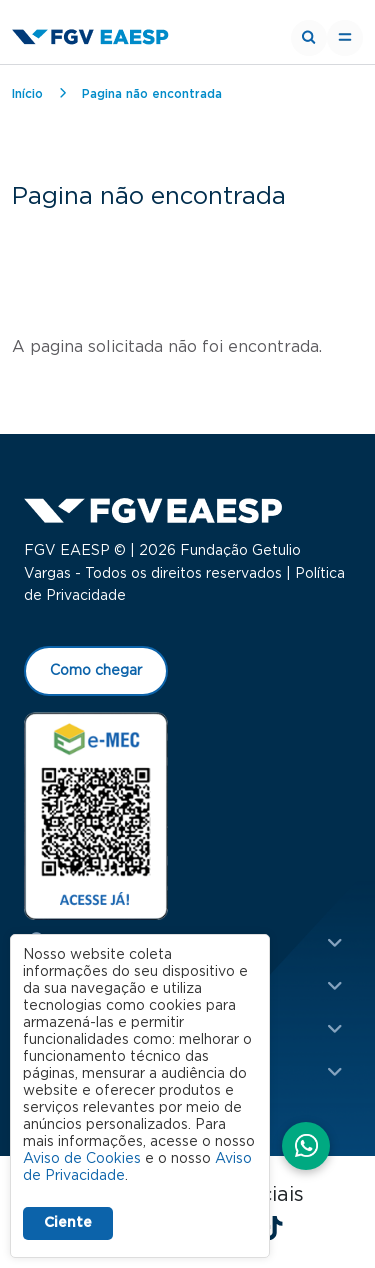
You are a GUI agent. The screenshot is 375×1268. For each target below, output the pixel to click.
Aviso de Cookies (82, 1159)
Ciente (68, 1223)
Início (27, 94)
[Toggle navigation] (345, 38)
